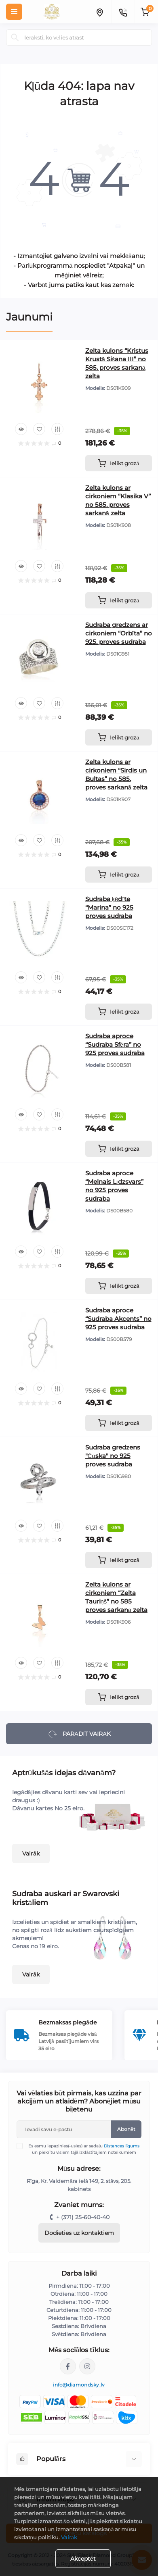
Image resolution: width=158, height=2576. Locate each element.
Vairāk (31, 1853)
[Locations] (99, 11)
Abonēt (126, 2129)
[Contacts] (123, 11)
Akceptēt (83, 2558)
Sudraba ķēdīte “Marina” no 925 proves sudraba (109, 907)
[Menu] (14, 12)
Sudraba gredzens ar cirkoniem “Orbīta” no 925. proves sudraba (118, 633)
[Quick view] (21, 429)
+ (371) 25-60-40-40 (83, 2217)
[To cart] (118, 463)
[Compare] (57, 429)
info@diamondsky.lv (79, 2385)
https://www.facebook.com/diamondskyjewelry (68, 2366)
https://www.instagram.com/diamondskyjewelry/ (87, 2366)
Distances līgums (122, 2146)
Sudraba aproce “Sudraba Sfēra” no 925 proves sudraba (115, 1044)
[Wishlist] (39, 429)
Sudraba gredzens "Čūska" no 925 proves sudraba (112, 1455)
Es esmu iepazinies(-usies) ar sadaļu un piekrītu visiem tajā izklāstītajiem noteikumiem (83, 2149)
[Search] (15, 37)
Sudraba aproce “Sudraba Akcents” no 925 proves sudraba (118, 1318)
